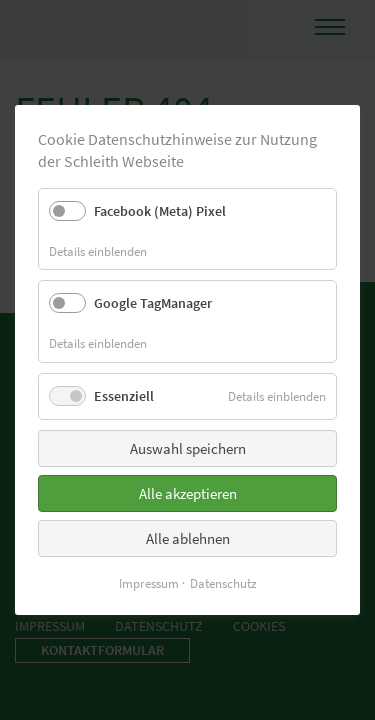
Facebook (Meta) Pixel (160, 211)
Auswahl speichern (188, 448)
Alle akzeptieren (188, 493)
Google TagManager (153, 303)
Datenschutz (223, 583)
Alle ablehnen (188, 538)
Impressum (149, 583)
